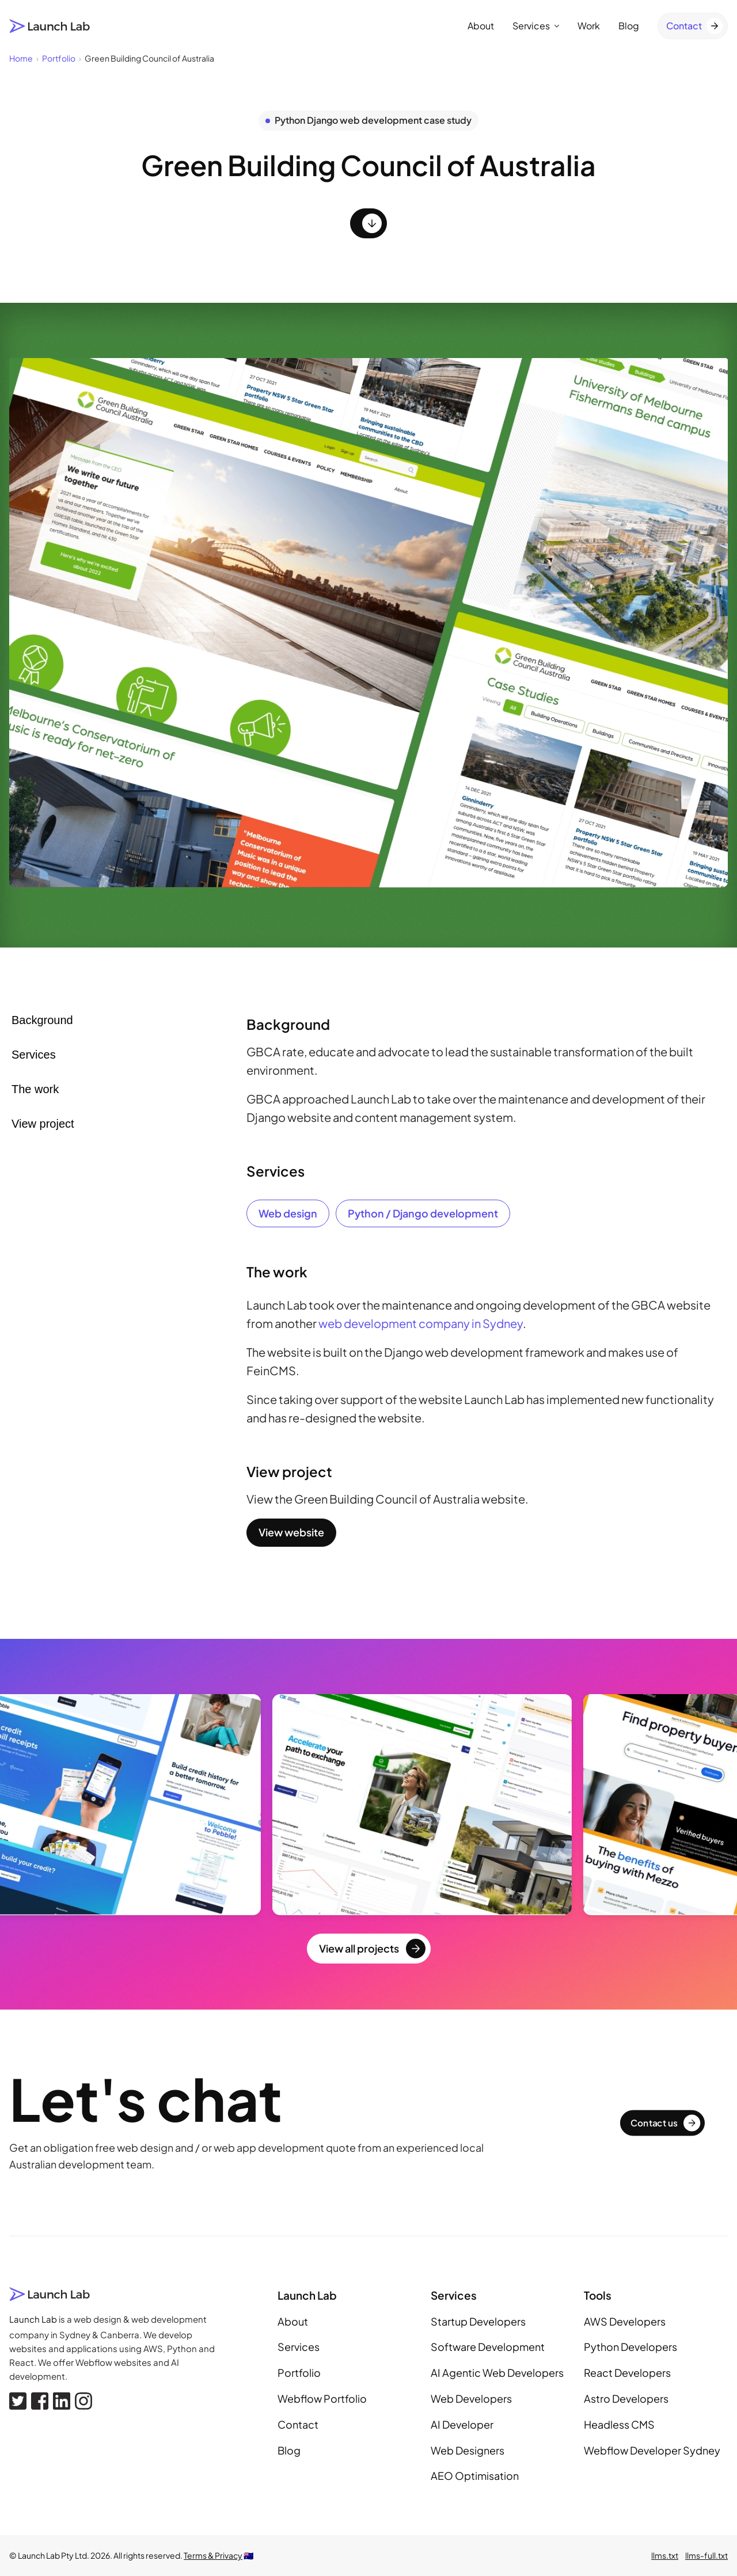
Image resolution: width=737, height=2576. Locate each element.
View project (43, 1123)
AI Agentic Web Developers (497, 2372)
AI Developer (462, 2424)
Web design (288, 1213)
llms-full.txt (706, 2555)
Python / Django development (423, 1213)
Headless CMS (619, 2424)
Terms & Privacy (213, 2555)
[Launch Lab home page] (50, 26)
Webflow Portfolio (322, 2398)
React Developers (627, 2372)
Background (42, 1020)
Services (535, 26)
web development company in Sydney (420, 1323)
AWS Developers (625, 2321)
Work (589, 26)
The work (35, 1089)
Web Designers (467, 2450)
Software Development (488, 2346)
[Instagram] (83, 2401)
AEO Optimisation (475, 2475)
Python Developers (630, 2346)
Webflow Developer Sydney (652, 2450)
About (481, 26)
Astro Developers (626, 2398)
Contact (298, 2424)
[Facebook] (39, 2401)
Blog (628, 26)
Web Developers (471, 2398)
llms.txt (664, 2555)
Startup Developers (478, 2321)
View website (291, 1532)
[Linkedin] (61, 2401)
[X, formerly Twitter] (17, 2401)
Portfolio (299, 2372)
